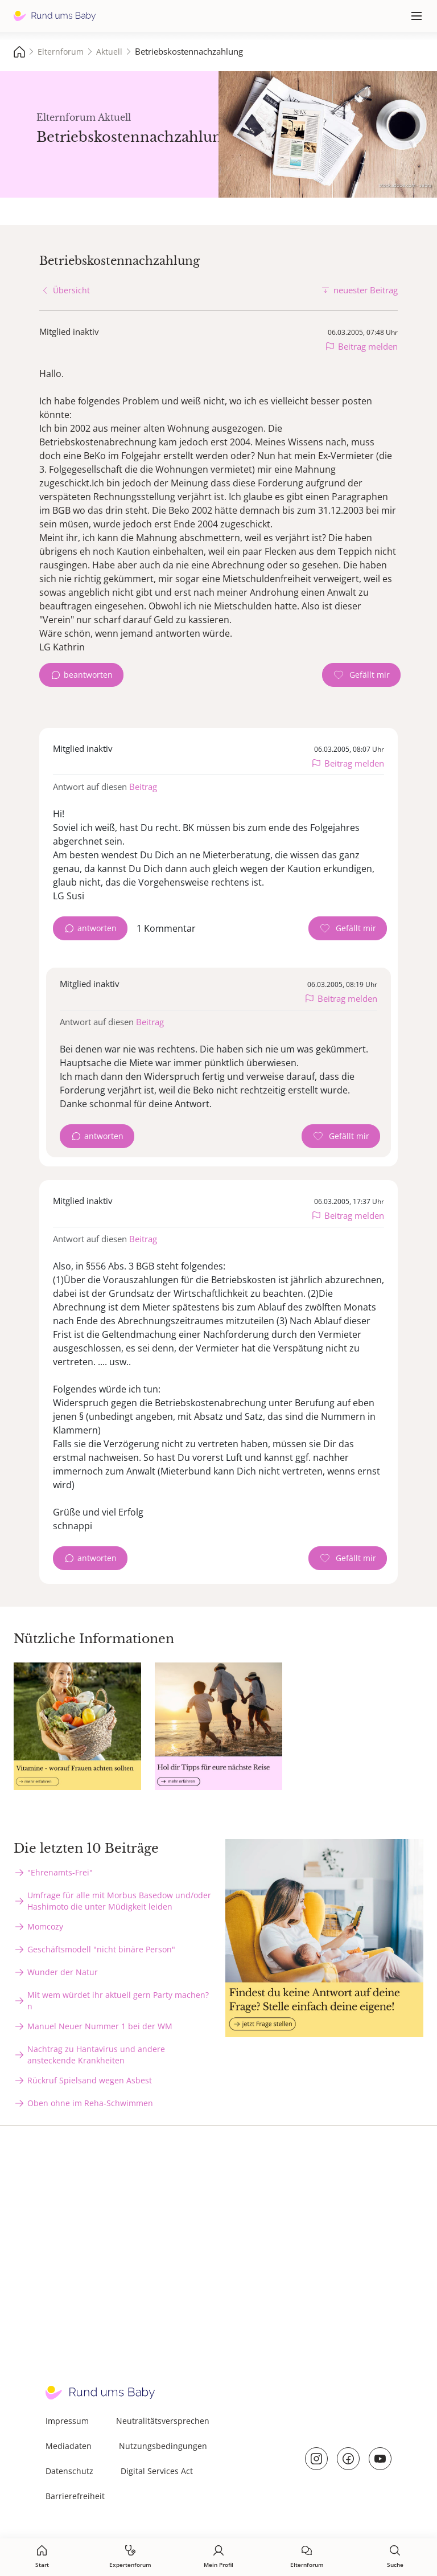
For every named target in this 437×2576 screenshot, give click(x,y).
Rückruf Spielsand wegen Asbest (89, 2080)
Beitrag (143, 786)
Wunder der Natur (62, 1972)
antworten (97, 928)
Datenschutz (69, 2471)
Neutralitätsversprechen (162, 2420)
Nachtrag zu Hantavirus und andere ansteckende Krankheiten (96, 2054)
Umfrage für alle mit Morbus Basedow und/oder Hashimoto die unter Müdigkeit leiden (119, 1901)
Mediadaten (69, 2445)
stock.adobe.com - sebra (405, 185)
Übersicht (71, 290)
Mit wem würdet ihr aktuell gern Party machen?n (118, 2000)
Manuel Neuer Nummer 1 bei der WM (99, 2026)
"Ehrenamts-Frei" (60, 1872)
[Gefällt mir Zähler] (361, 675)
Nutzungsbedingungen (163, 2445)
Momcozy (45, 1926)
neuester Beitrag (365, 290)
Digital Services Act (157, 2471)
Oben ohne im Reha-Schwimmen (90, 2103)
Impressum (67, 2420)
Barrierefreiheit (75, 2496)
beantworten (88, 674)
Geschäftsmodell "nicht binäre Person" (101, 1949)
